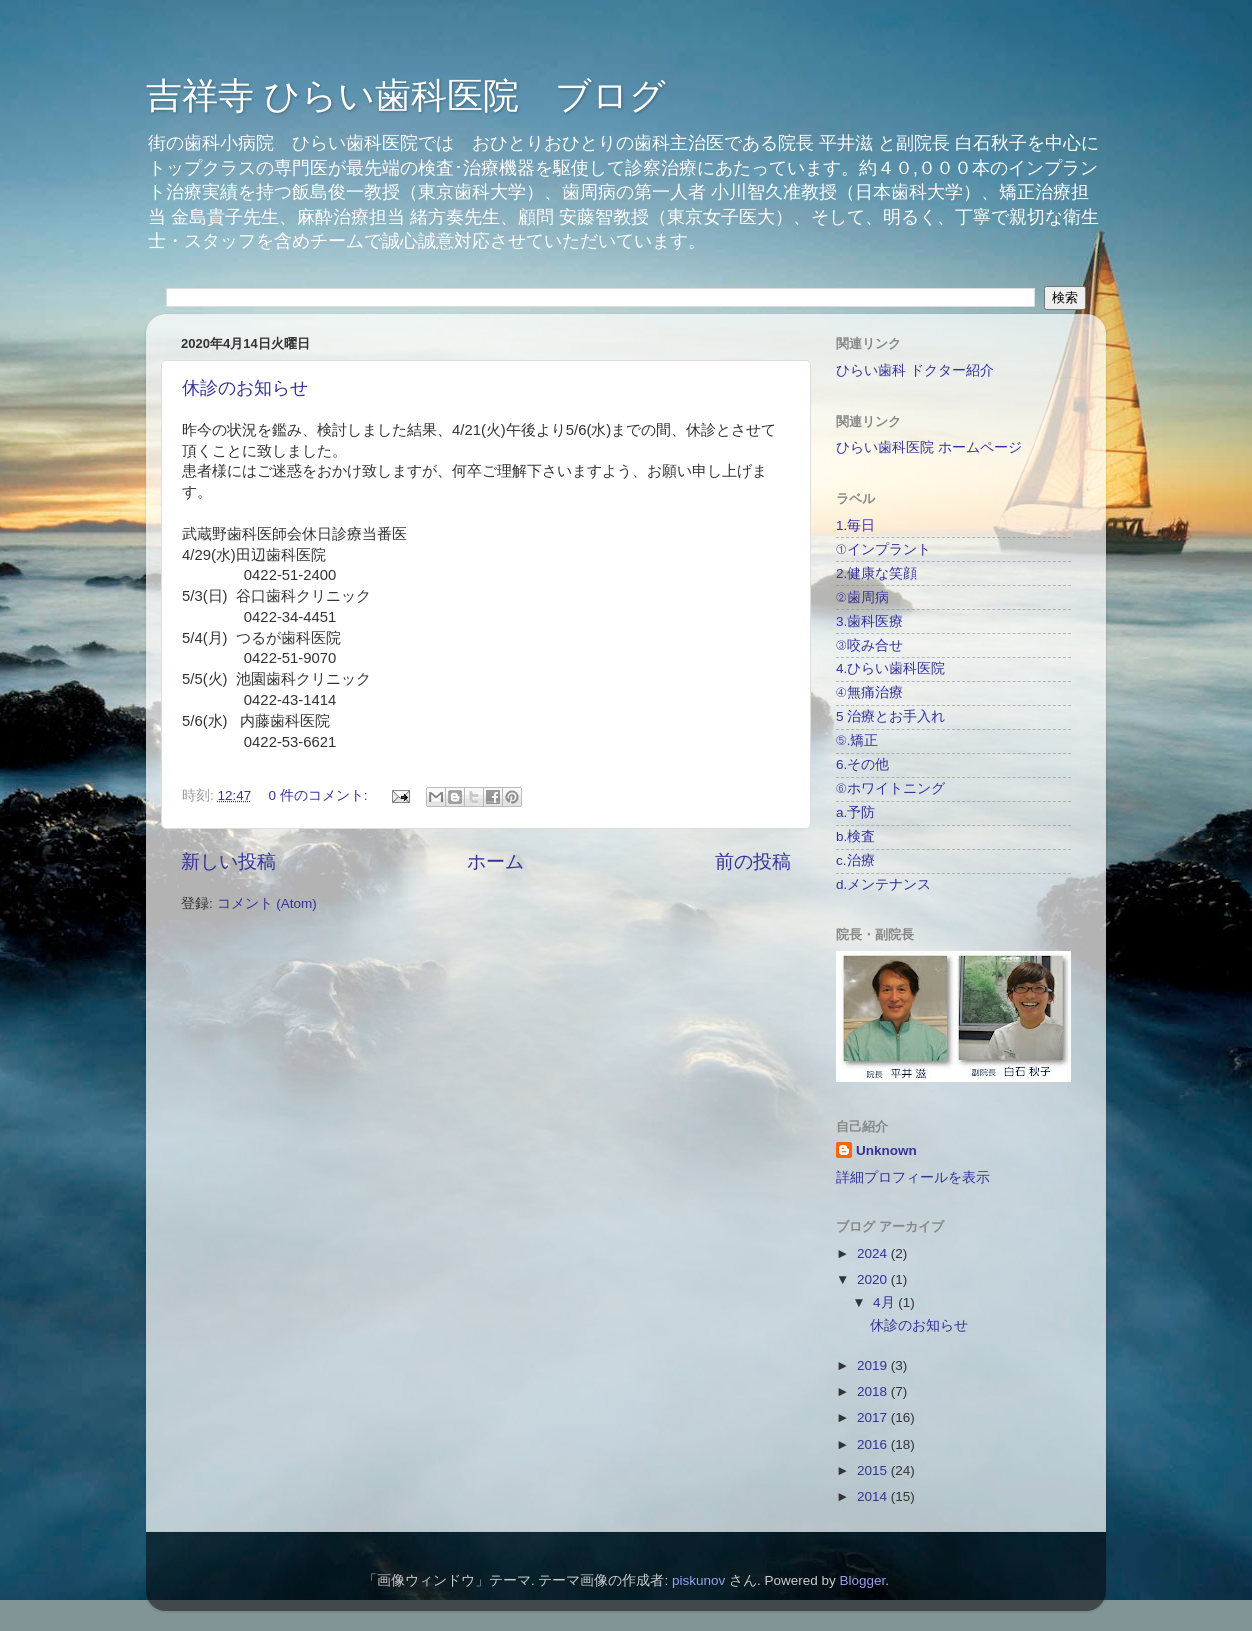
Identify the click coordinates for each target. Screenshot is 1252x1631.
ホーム (495, 861)
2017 (874, 1417)
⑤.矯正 (857, 740)
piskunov (698, 1580)
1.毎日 (855, 525)
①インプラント (883, 549)
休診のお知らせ (245, 388)
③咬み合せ (869, 645)
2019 (874, 1365)
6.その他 (862, 764)
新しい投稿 (228, 861)
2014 (874, 1496)
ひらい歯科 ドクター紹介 (915, 370)
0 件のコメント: (320, 795)
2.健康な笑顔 (876, 573)
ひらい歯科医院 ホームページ (929, 447)
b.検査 (855, 836)
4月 (885, 1302)
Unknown (886, 1150)
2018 (874, 1391)
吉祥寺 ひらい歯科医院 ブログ (406, 95)
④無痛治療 (869, 692)
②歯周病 (862, 597)
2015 (874, 1470)
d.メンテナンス (883, 884)
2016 (874, 1444)
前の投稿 (753, 861)
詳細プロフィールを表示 (913, 1177)
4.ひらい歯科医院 (890, 668)
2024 (874, 1253)
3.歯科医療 (869, 621)
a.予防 (855, 812)
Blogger (863, 1580)
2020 (874, 1279)
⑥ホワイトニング (890, 788)
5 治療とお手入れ (890, 716)
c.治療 (855, 860)
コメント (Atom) (267, 903)
